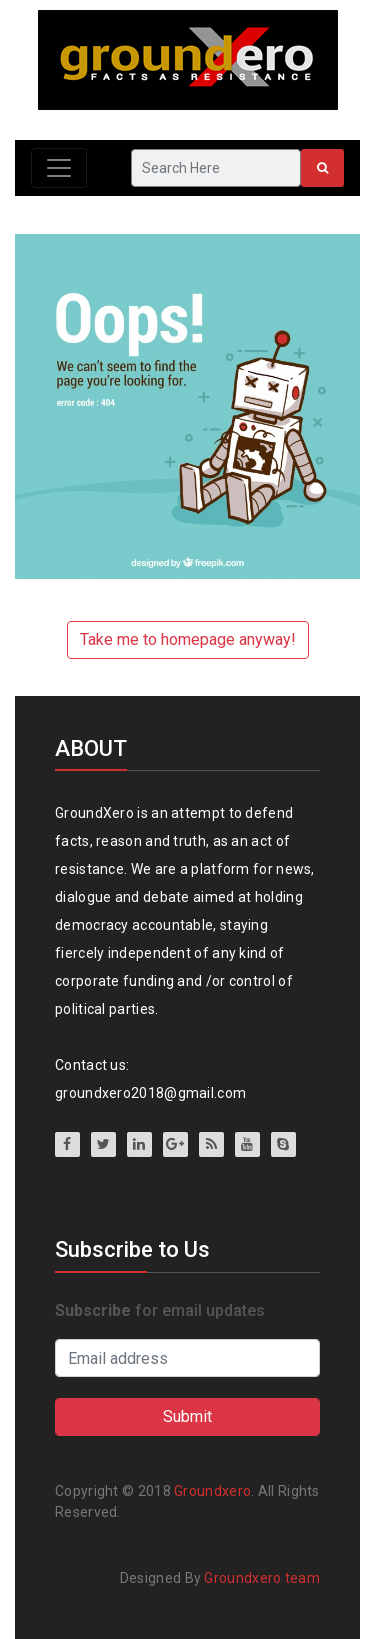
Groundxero (212, 1491)
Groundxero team (262, 1578)
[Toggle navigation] (59, 168)
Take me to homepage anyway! (188, 639)
